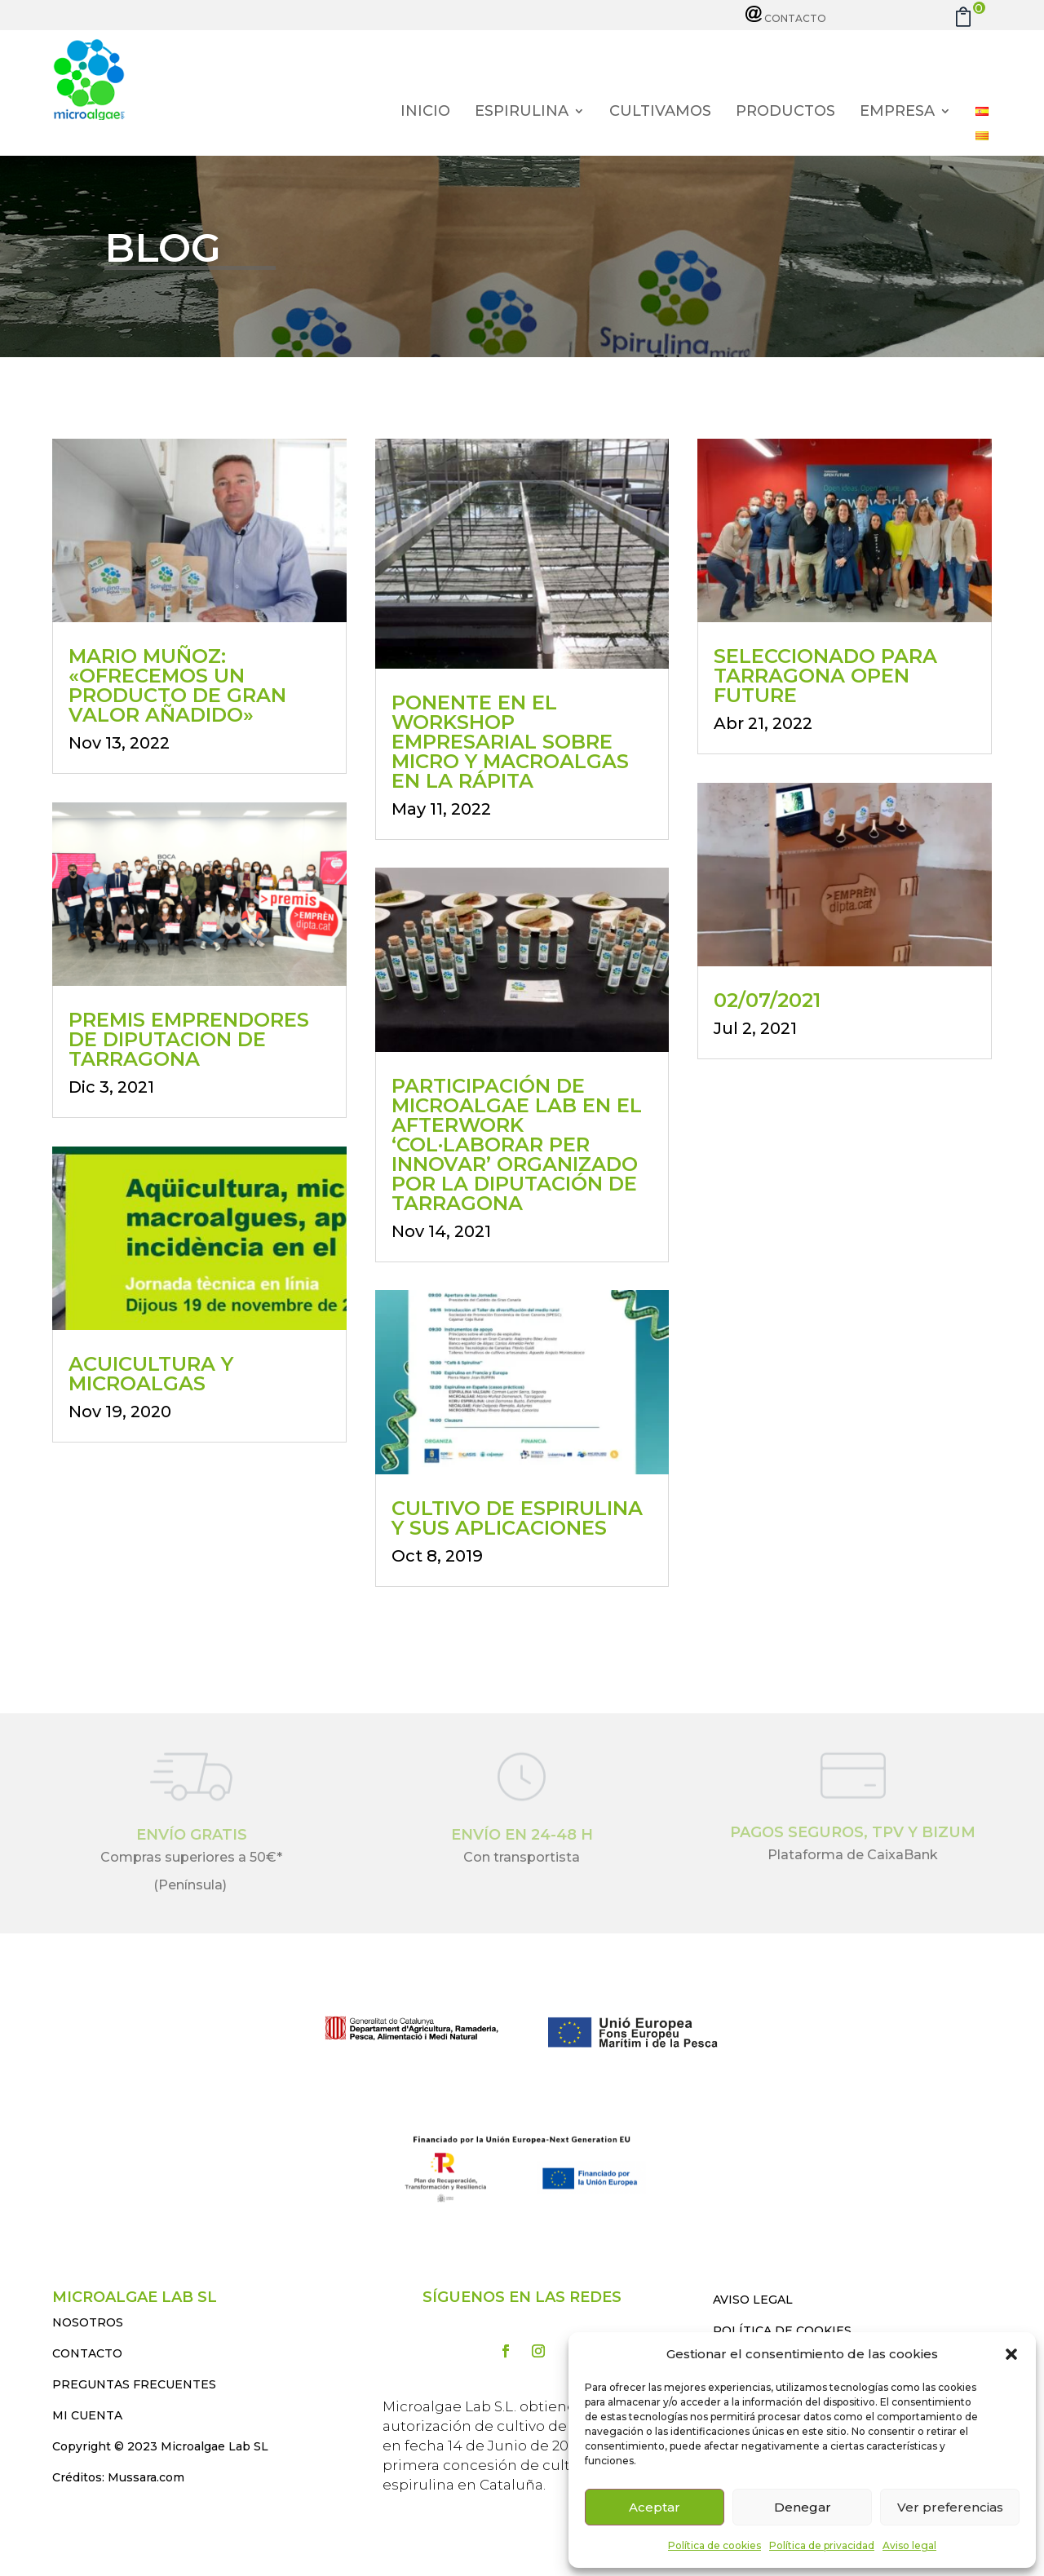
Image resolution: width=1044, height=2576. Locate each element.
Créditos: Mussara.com (118, 2477)
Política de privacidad (821, 2545)
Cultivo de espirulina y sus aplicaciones (517, 1518)
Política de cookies (714, 2545)
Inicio (425, 112)
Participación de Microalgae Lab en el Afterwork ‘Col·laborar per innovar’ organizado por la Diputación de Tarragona (517, 1144)
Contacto (785, 18)
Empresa (897, 112)
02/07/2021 (767, 1000)
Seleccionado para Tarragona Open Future (825, 675)
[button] (1011, 2354)
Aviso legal (909, 2545)
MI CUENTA (87, 2415)
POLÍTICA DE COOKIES (782, 2330)
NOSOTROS (87, 2322)
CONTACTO (87, 2353)
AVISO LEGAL (753, 2299)
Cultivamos (660, 112)
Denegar (802, 2507)
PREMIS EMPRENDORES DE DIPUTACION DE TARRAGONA (189, 1039)
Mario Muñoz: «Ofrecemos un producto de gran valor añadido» (177, 685)
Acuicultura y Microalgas (151, 1373)
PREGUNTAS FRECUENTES (134, 2384)
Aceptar (654, 2507)
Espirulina (521, 112)
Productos (785, 112)
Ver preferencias (950, 2507)
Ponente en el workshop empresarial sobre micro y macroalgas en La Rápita (510, 742)
